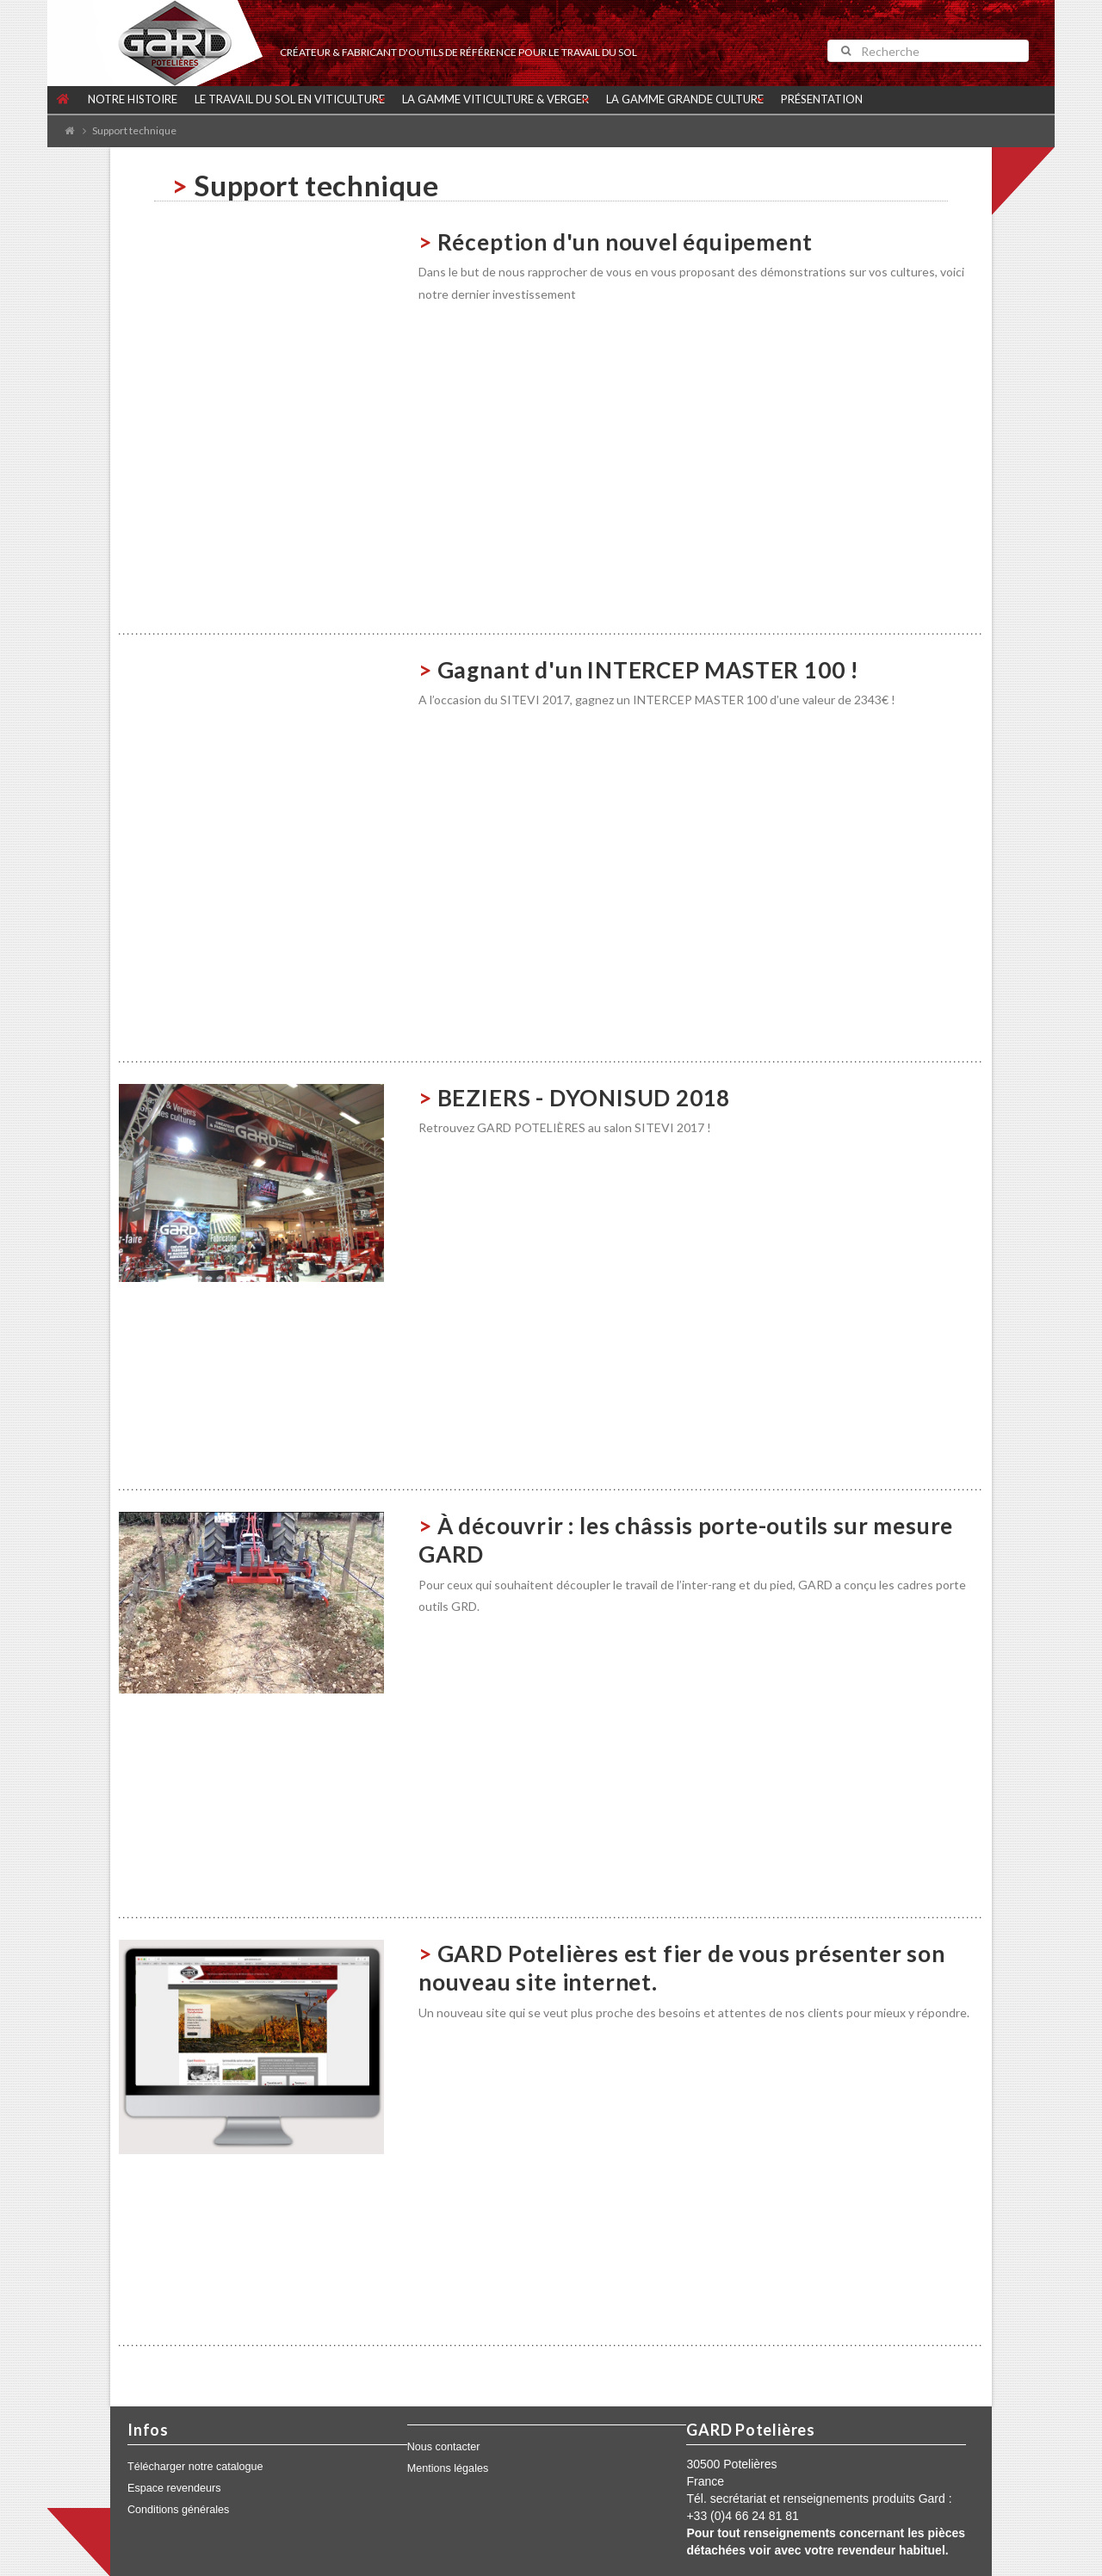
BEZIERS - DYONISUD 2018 (584, 1098)
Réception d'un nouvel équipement (625, 242)
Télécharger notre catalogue (195, 2467)
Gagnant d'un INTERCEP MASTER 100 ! (648, 670)
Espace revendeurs (174, 2488)
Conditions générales (178, 2510)
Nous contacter (443, 2447)
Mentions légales (448, 2468)
